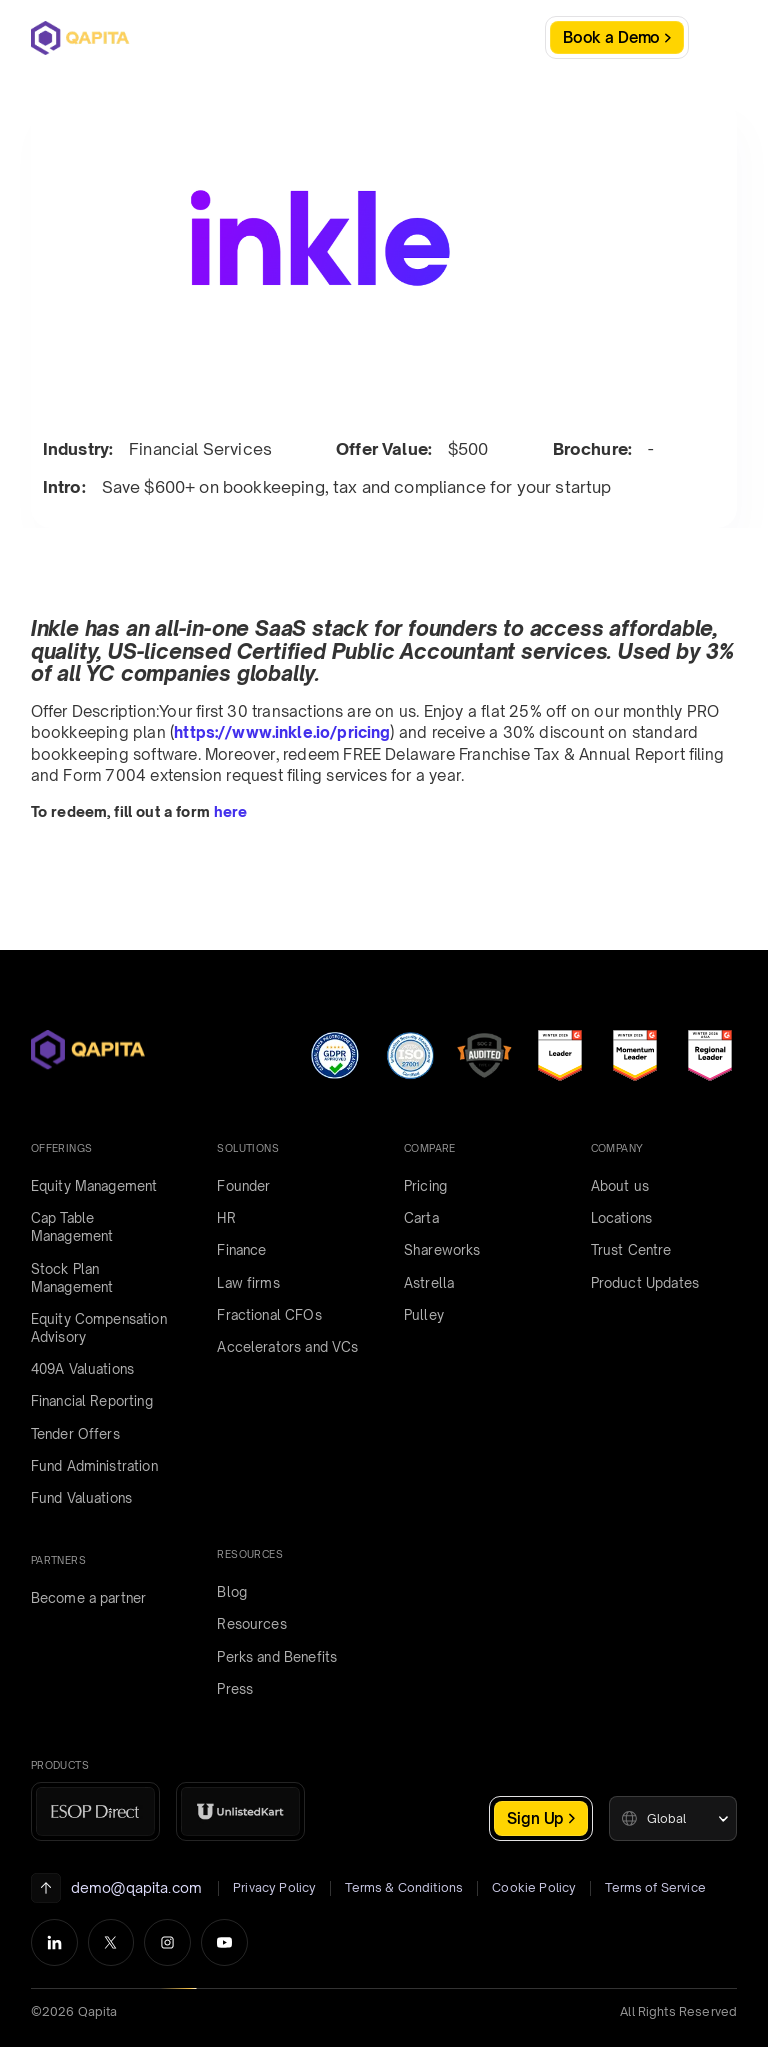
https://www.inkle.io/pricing (282, 732)
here (231, 811)
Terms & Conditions (404, 1887)
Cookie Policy (534, 1887)
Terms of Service (655, 1887)
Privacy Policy (274, 1887)
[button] (673, 1818)
